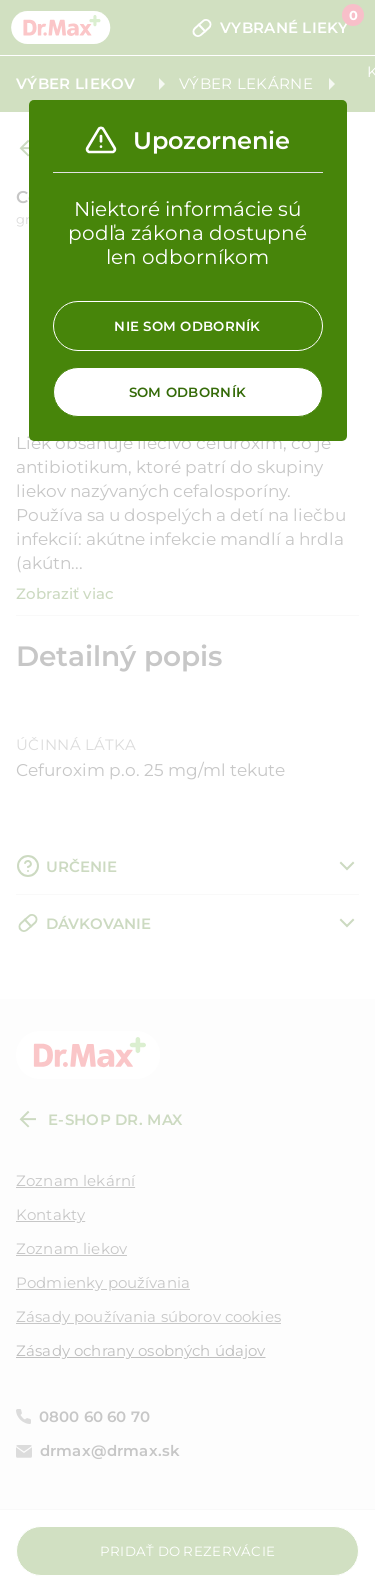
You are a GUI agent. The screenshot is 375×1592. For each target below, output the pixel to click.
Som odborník (187, 392)
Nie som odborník (187, 326)
